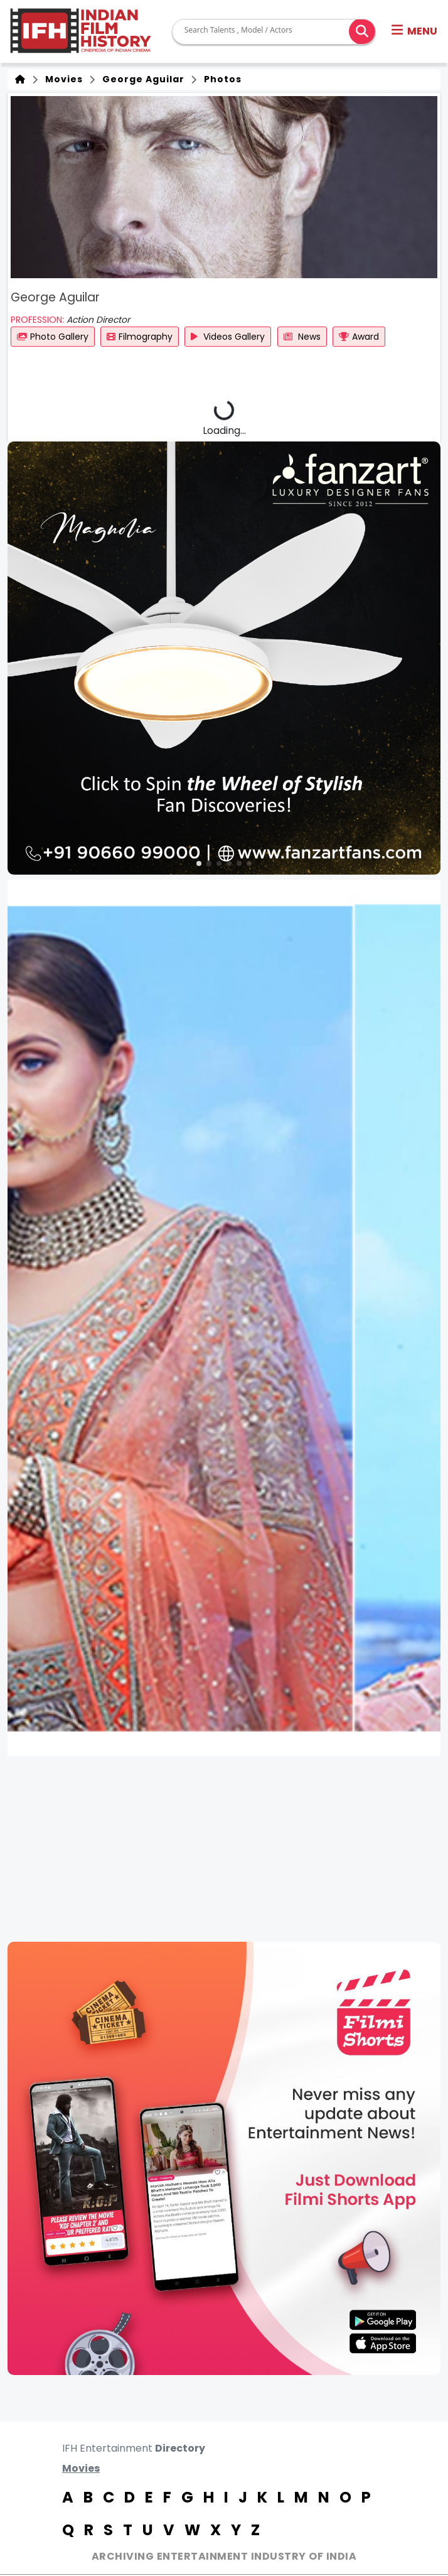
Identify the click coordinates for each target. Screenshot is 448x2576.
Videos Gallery (228, 336)
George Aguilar (140, 79)
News (302, 336)
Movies (61, 79)
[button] (414, 31)
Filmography (140, 336)
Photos (220, 79)
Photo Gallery (52, 336)
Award (359, 336)
